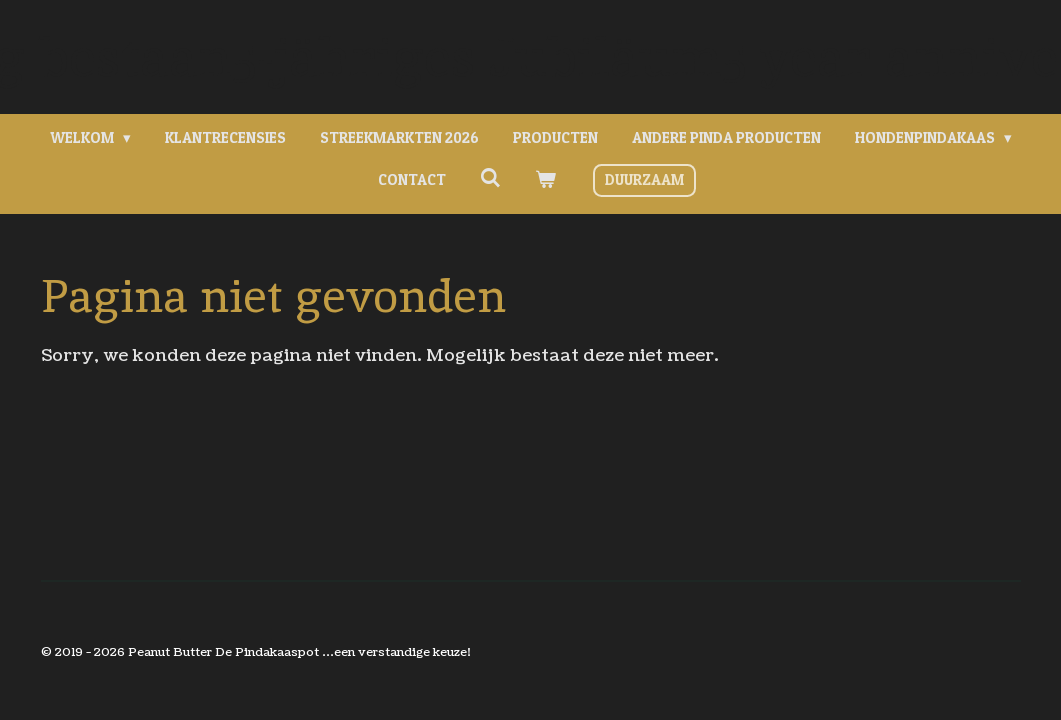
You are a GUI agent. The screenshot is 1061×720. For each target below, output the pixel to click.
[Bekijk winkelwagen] (545, 180)
